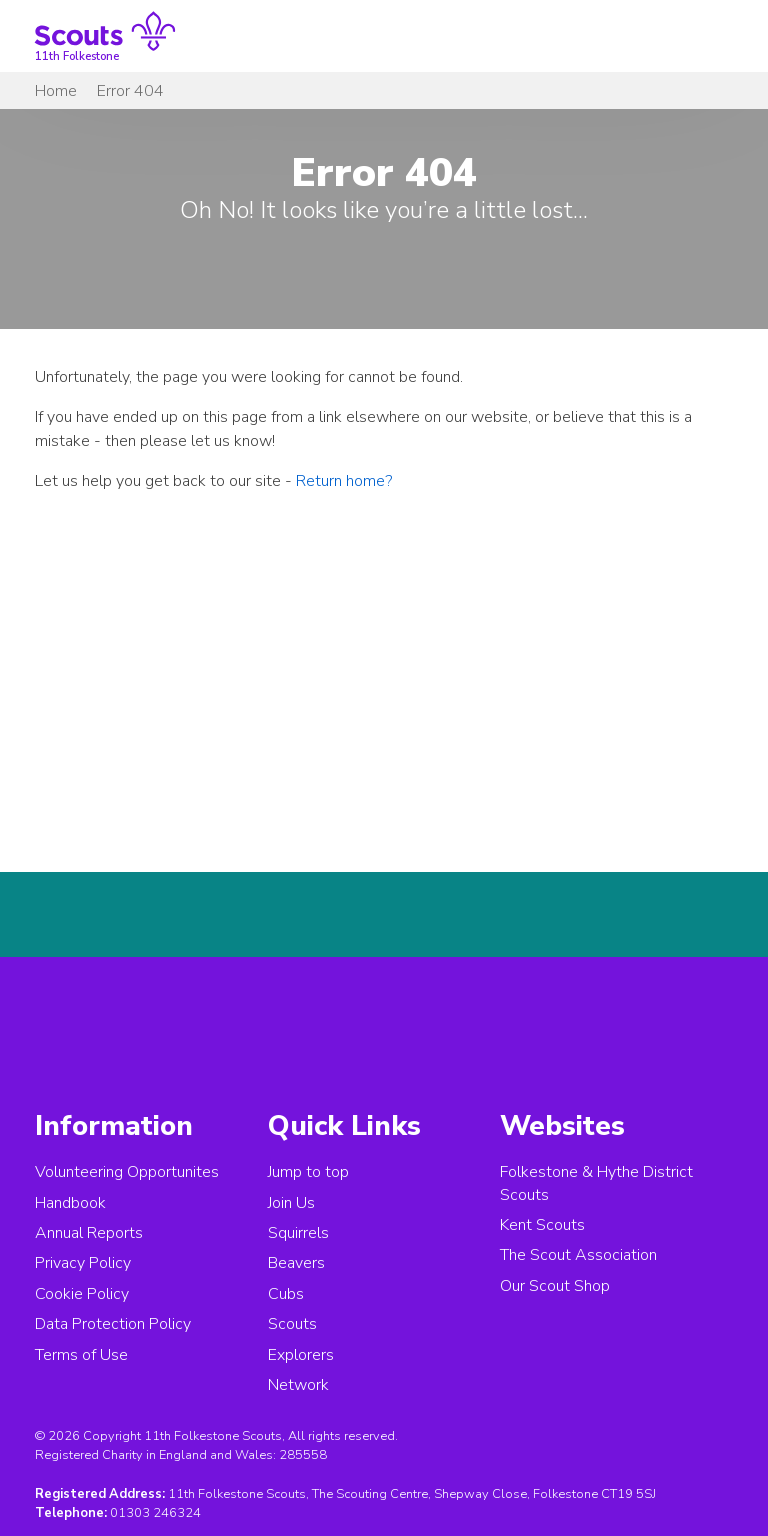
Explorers (301, 1355)
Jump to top (308, 1172)
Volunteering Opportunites (127, 1172)
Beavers (296, 1263)
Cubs (286, 1294)
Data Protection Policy (113, 1324)
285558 (303, 1455)
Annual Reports (89, 1233)
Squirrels (298, 1233)
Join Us (291, 1203)
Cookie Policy (82, 1294)
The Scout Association (578, 1255)
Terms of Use (81, 1355)
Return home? (344, 481)
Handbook (70, 1203)
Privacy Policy (83, 1263)
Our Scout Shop (555, 1286)
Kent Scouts (542, 1225)
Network (298, 1385)
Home (56, 91)
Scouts (292, 1324)
